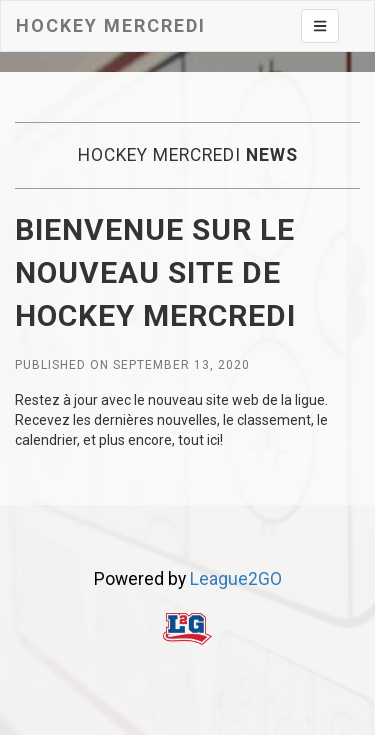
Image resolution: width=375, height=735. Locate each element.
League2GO (236, 579)
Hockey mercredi (111, 25)
